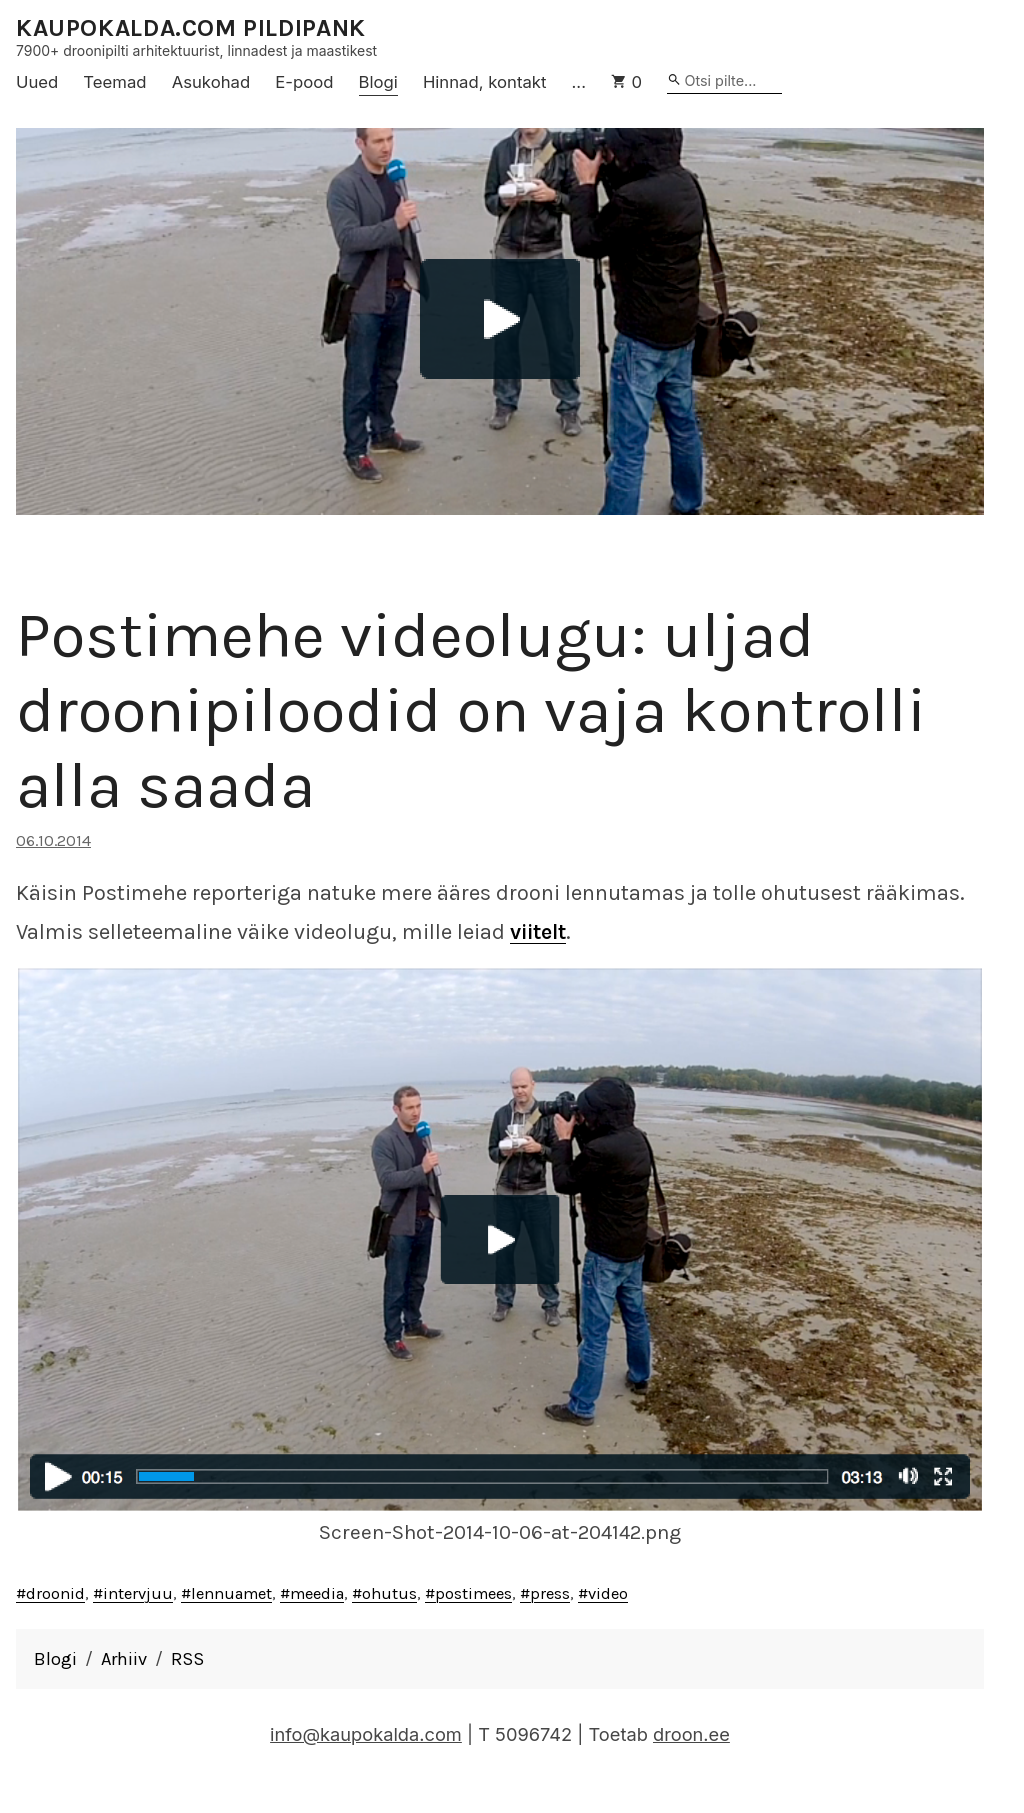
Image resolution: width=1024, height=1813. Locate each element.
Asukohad (211, 82)
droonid (55, 1593)
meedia (317, 1593)
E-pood (304, 82)
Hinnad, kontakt (485, 82)
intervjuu (138, 1593)
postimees (473, 1593)
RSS (187, 1659)
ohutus (389, 1593)
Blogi (378, 82)
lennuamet (231, 1593)
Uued (37, 82)
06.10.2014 (53, 840)
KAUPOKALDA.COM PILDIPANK (191, 28)
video (608, 1593)
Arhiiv (124, 1659)
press (550, 1593)
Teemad (114, 82)
